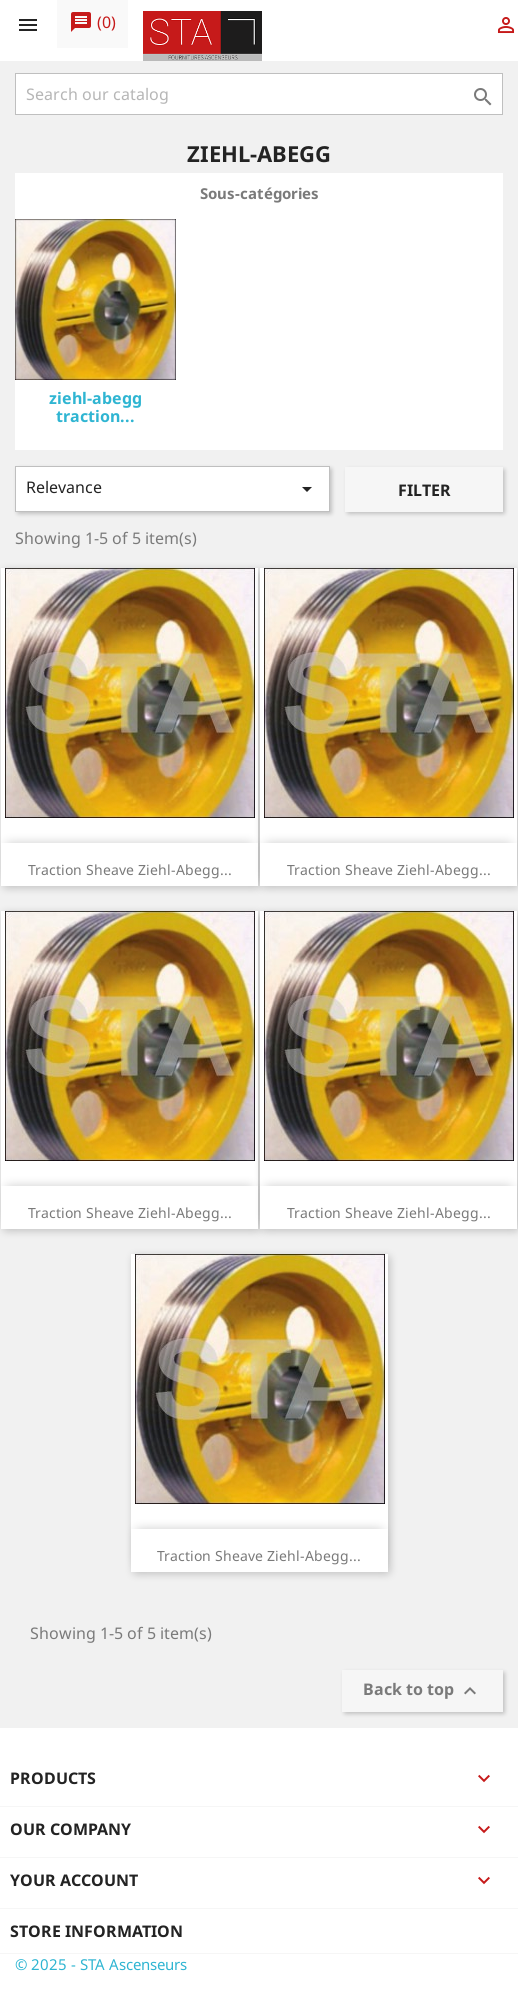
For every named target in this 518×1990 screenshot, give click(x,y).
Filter (424, 490)
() (92, 23)
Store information (96, 1931)
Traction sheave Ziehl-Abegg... (130, 869)
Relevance (172, 488)
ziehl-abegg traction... (95, 407)
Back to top (422, 1691)
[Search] (259, 94)
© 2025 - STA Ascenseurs (101, 1964)
